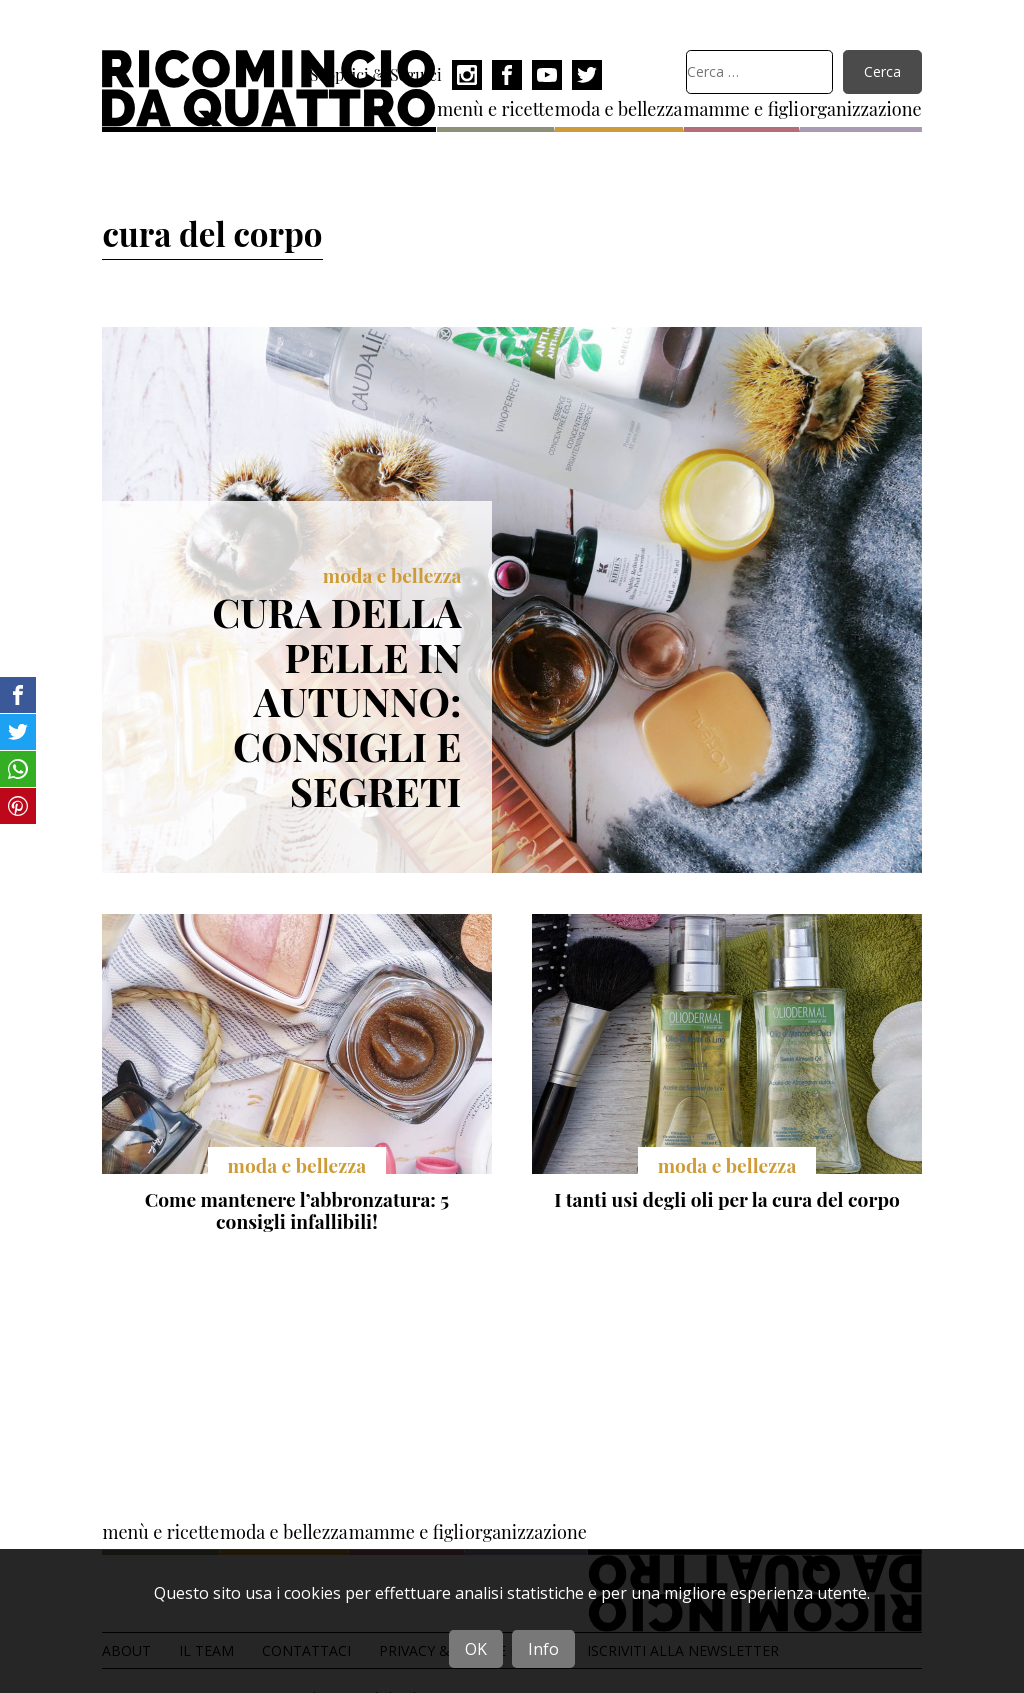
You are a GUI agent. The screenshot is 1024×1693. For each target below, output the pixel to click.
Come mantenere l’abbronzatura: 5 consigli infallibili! (297, 1210)
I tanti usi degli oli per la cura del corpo (726, 1199)
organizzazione (861, 109)
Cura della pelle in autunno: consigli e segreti (336, 701)
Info (543, 1649)
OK (476, 1649)
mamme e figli (741, 109)
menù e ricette (495, 109)
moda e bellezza (619, 109)
